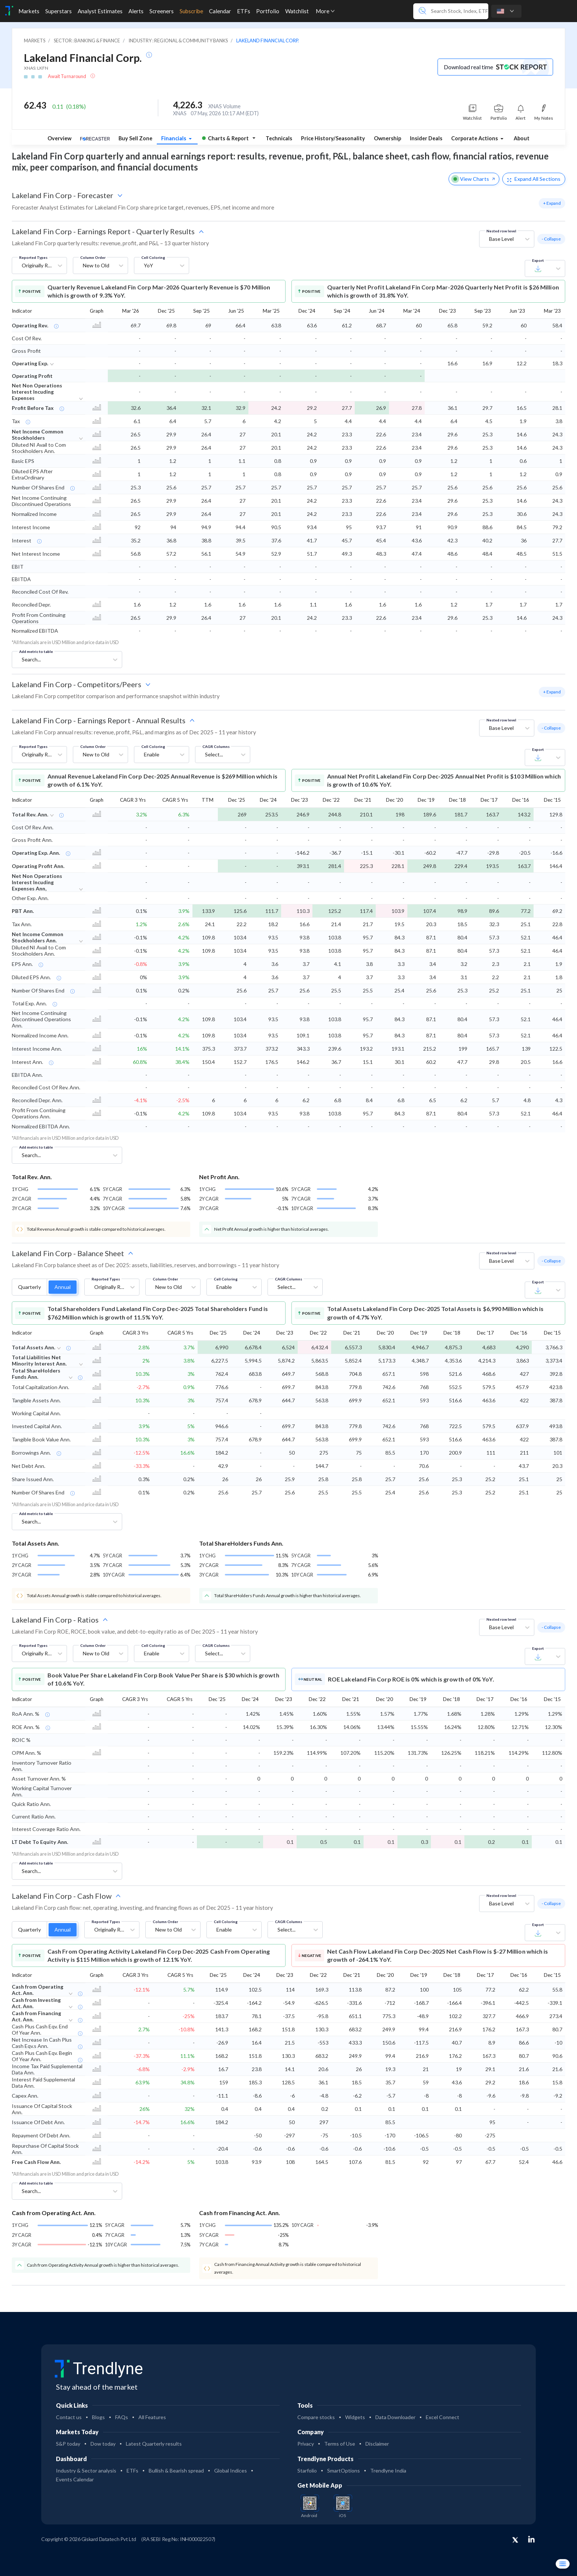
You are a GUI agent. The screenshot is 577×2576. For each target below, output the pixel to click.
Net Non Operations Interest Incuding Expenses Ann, (37, 882)
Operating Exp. (30, 363)
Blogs (98, 2417)
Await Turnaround (67, 76)
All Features (152, 2417)
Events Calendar (75, 2479)
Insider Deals (426, 138)
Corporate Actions (475, 138)
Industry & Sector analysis (86, 2470)
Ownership (387, 138)
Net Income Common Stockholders (37, 434)
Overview (59, 138)
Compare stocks (316, 2417)
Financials (174, 138)
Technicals (279, 138)
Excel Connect (442, 2417)
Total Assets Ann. (33, 1347)
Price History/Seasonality (333, 138)
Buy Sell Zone (135, 138)
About (522, 138)
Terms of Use (339, 2443)
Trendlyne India (388, 2470)
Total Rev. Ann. (30, 814)
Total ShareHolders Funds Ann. (36, 1373)
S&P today (68, 2443)
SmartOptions (343, 2470)
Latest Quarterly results (154, 2443)
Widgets (355, 2417)
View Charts (474, 179)
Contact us (69, 2417)
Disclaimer (377, 2443)
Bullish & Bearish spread (176, 2470)
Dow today (103, 2443)
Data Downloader (395, 2417)
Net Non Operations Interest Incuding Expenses (37, 391)
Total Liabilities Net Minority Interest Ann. (39, 1360)
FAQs (121, 2417)
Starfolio (307, 2470)
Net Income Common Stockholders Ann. (37, 937)
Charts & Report (225, 138)
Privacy (305, 2443)
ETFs (132, 2470)
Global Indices (230, 2470)
